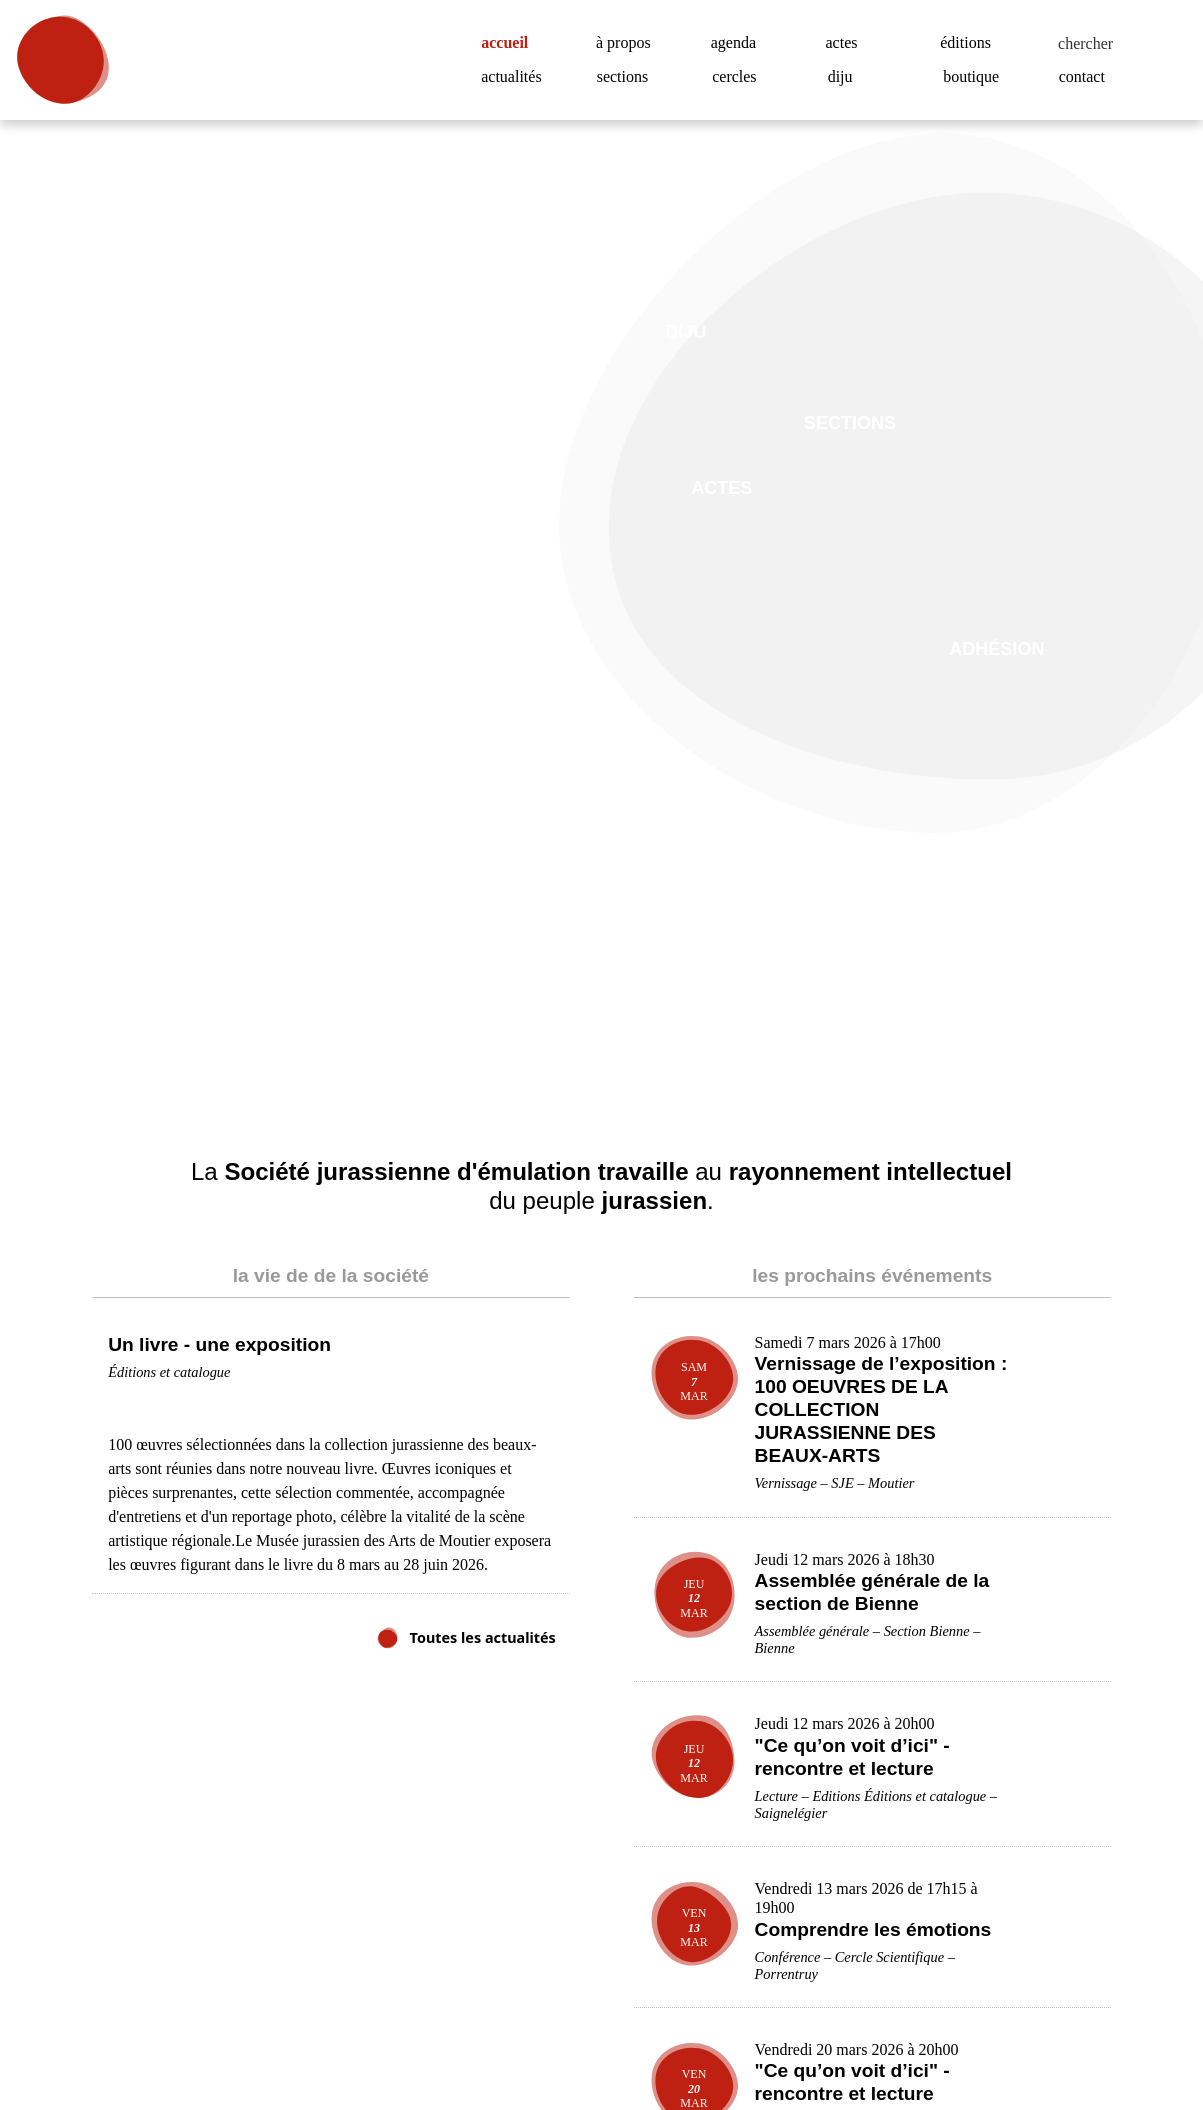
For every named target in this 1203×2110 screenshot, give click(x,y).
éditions (968, 43)
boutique (976, 77)
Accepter (1089, 2036)
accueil (512, 43)
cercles (739, 77)
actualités (516, 77)
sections (628, 77)
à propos (630, 43)
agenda (738, 43)
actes (846, 43)
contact (1087, 77)
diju (840, 77)
